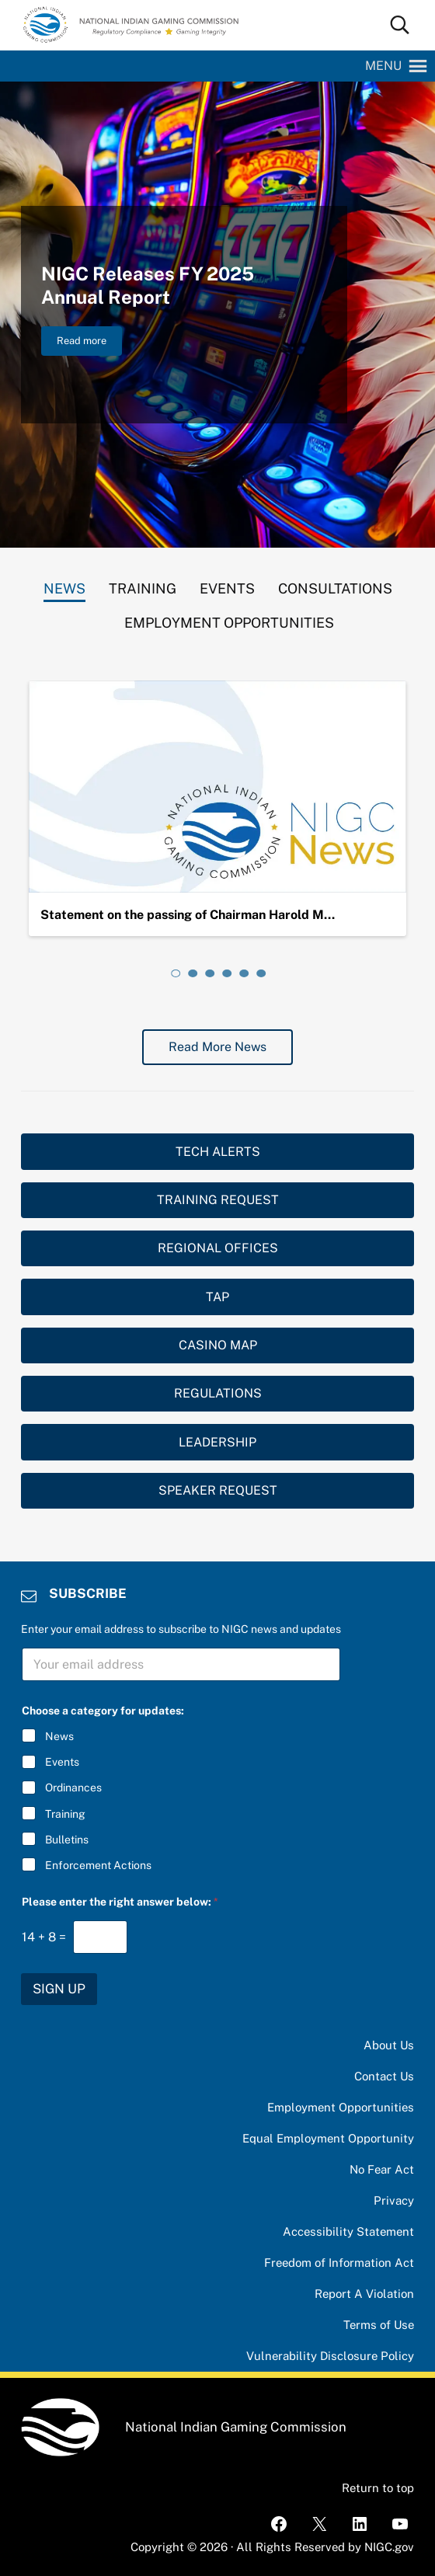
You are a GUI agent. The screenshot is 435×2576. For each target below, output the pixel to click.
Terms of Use (378, 2324)
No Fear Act (382, 2169)
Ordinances (73, 1788)
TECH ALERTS (218, 1151)
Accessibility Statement (348, 2231)
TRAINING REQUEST (218, 1199)
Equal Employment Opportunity (328, 2138)
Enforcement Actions (98, 1865)
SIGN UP (59, 1988)
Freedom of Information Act (339, 2262)
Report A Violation (364, 2293)
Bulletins (67, 1839)
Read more (89, 343)
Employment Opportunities (340, 2107)
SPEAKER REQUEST (217, 1490)
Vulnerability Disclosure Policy (330, 2355)
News (59, 1736)
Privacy (394, 2200)
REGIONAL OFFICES (218, 1248)
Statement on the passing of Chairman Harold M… (187, 914)
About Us (389, 2045)
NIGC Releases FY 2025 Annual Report (147, 285)
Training (65, 1814)
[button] (383, 66)
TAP (217, 1297)
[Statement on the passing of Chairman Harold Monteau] (217, 787)
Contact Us (384, 2076)
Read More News (217, 1046)
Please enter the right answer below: (120, 1901)
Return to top (378, 2487)
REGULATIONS (218, 1393)
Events (62, 1762)
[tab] (64, 585)
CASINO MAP (218, 1345)
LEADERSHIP (217, 1442)
